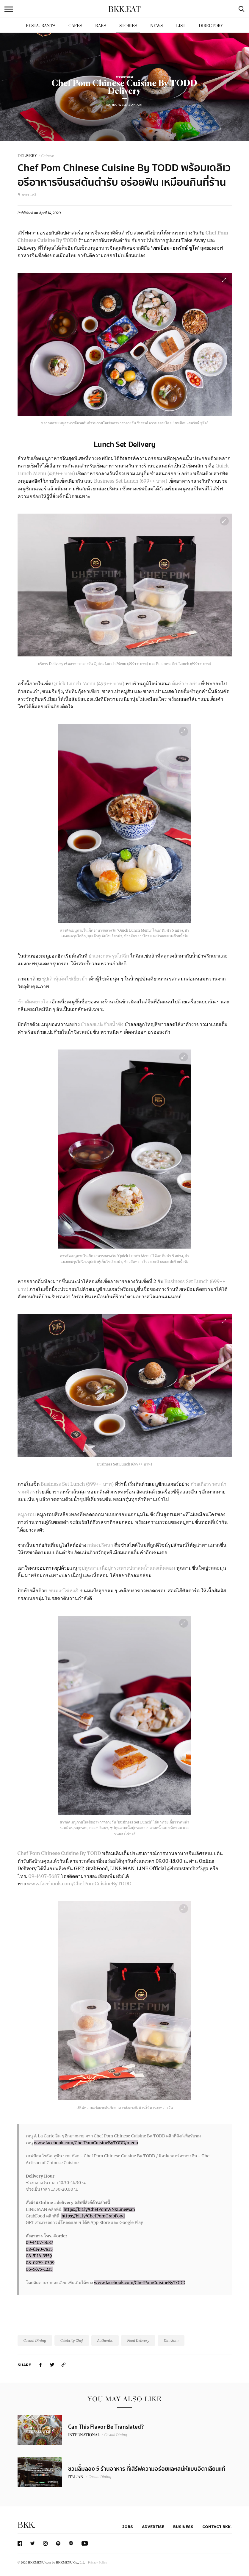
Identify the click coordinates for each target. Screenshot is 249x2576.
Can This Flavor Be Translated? (106, 2426)
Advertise (153, 2527)
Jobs (127, 2527)
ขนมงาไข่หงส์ (63, 1590)
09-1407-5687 (43, 1876)
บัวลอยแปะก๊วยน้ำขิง (102, 1024)
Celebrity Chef (71, 2340)
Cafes (75, 25)
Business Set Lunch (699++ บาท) (131, 481)
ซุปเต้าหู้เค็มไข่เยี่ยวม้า (64, 979)
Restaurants (40, 25)
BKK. (26, 2525)
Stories (128, 25)
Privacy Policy (97, 2562)
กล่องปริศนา (100, 1545)
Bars (100, 25)
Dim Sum (171, 2340)
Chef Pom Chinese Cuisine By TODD (59, 1853)
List (180, 25)
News (156, 25)
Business (183, 2527)
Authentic (105, 2340)
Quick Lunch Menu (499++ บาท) (89, 683)
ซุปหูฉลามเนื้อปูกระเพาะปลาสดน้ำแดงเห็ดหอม (126, 1568)
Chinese (47, 156)
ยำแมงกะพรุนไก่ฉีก (109, 956)
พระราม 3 (27, 194)
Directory (211, 25)
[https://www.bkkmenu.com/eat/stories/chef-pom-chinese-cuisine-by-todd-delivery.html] (64, 2364)
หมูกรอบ (27, 1514)
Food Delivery (138, 2340)
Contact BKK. (217, 2527)
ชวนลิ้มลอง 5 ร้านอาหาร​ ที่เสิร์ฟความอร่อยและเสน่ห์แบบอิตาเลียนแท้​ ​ (147, 2468)
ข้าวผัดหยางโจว (34, 1002)
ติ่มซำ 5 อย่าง (186, 683)
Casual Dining (35, 2340)
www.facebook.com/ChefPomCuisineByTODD (79, 1884)
